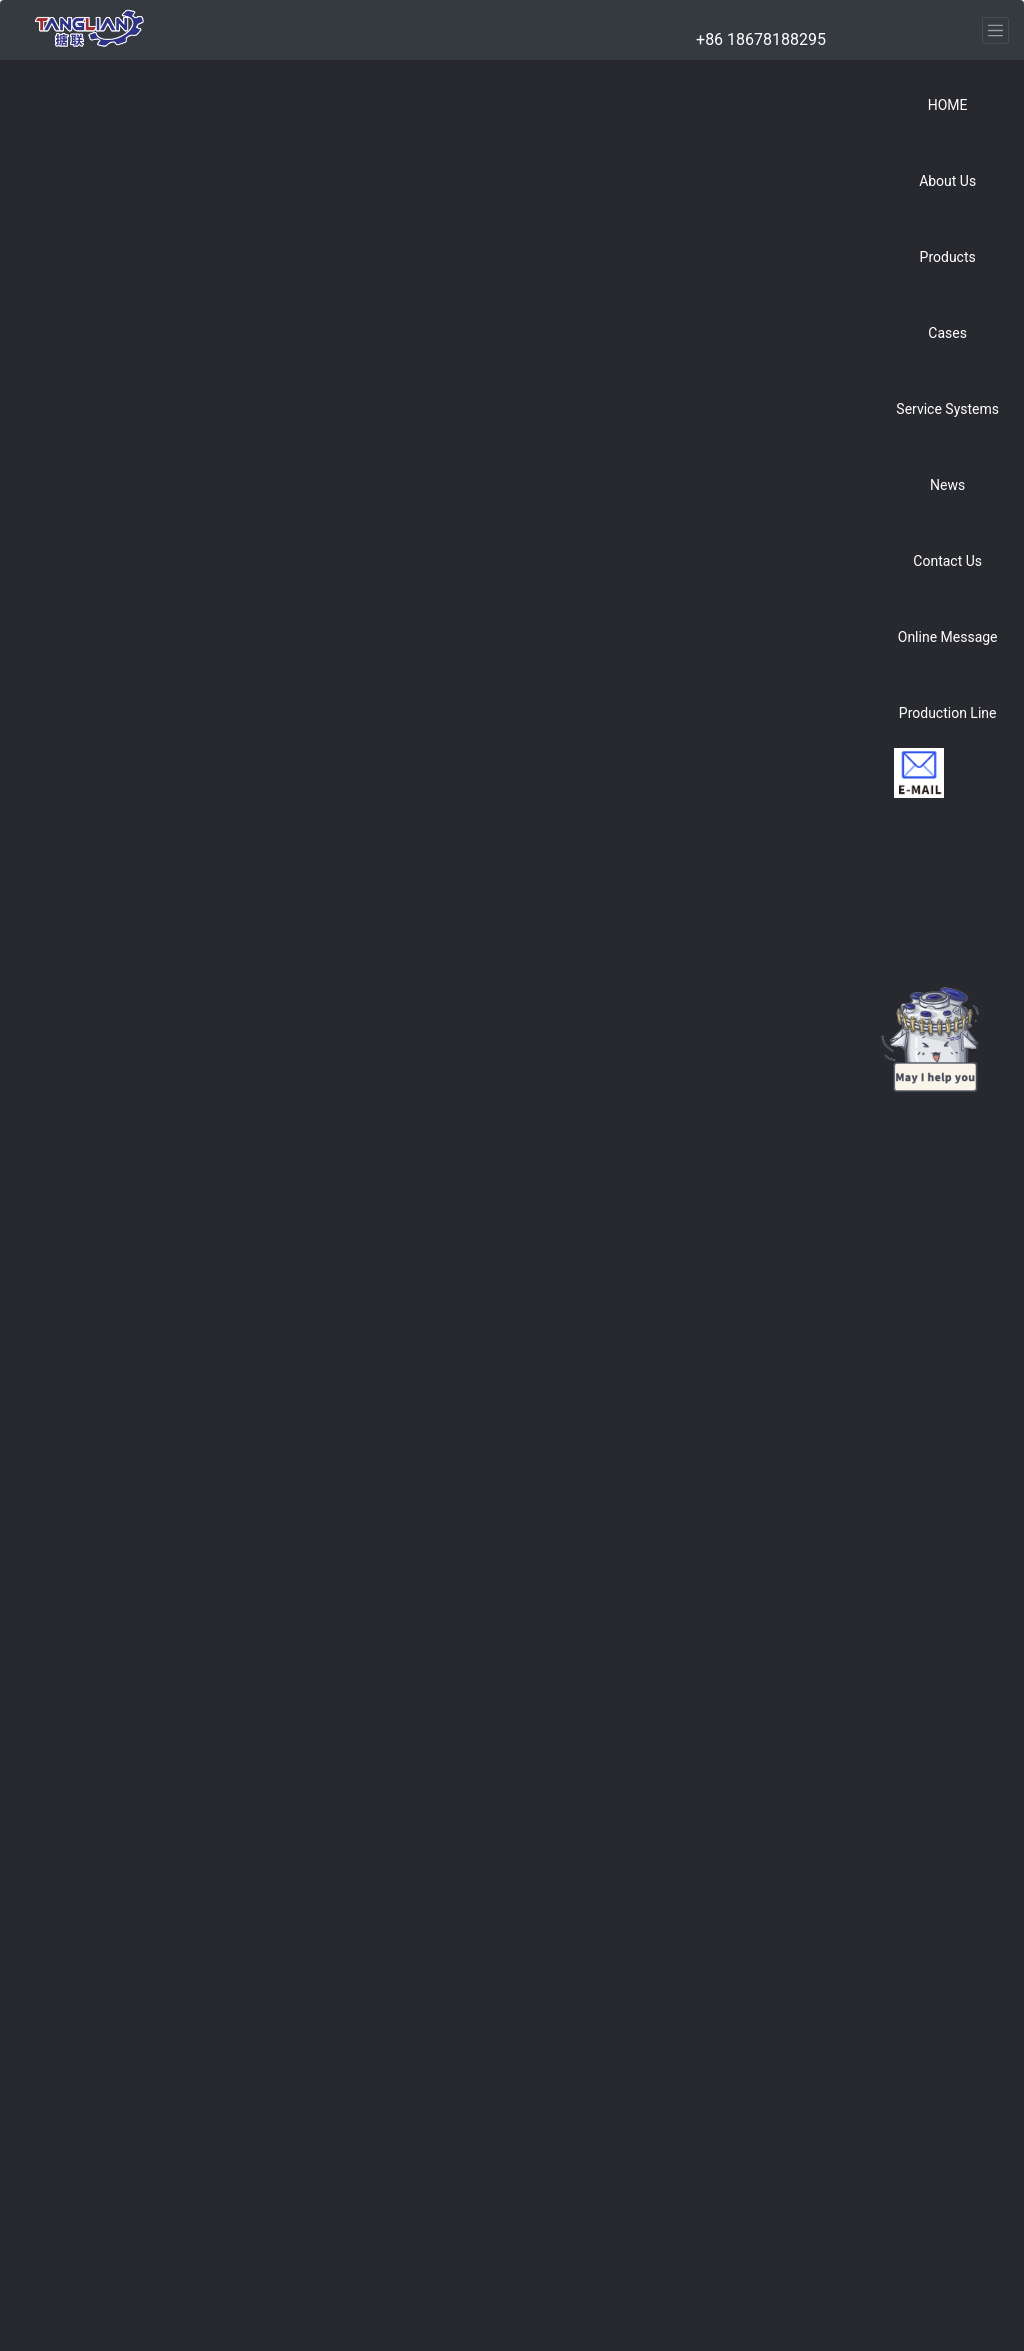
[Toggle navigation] (995, 30)
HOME (948, 105)
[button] (947, 174)
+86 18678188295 (761, 39)
